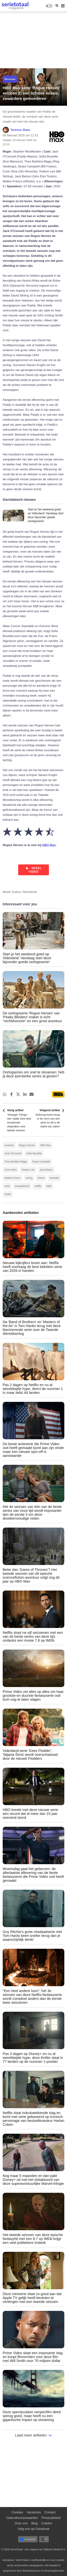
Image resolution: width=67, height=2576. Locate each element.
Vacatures (34, 2512)
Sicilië (7, 1194)
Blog (34, 2523)
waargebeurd (22, 1186)
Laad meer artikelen (33, 2435)
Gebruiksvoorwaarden (22, 2518)
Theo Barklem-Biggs (15, 1161)
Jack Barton (46, 1169)
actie (7, 1186)
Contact (50, 2512)
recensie (9, 1145)
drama (41, 1177)
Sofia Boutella (34, 1153)
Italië (48, 1186)
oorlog (29, 1177)
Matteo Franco (12, 1177)
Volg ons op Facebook (33, 2529)
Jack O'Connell (12, 1153)
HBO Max (49, 845)
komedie (54, 1177)
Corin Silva (10, 1169)
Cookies (17, 2512)
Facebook (27, 2539)
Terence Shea (20, 130)
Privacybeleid (51, 2518)
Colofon (46, 2523)
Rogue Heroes (27, 1145)
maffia (37, 1186)
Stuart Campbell (41, 1161)
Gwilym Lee (28, 1169)
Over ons (21, 2523)
